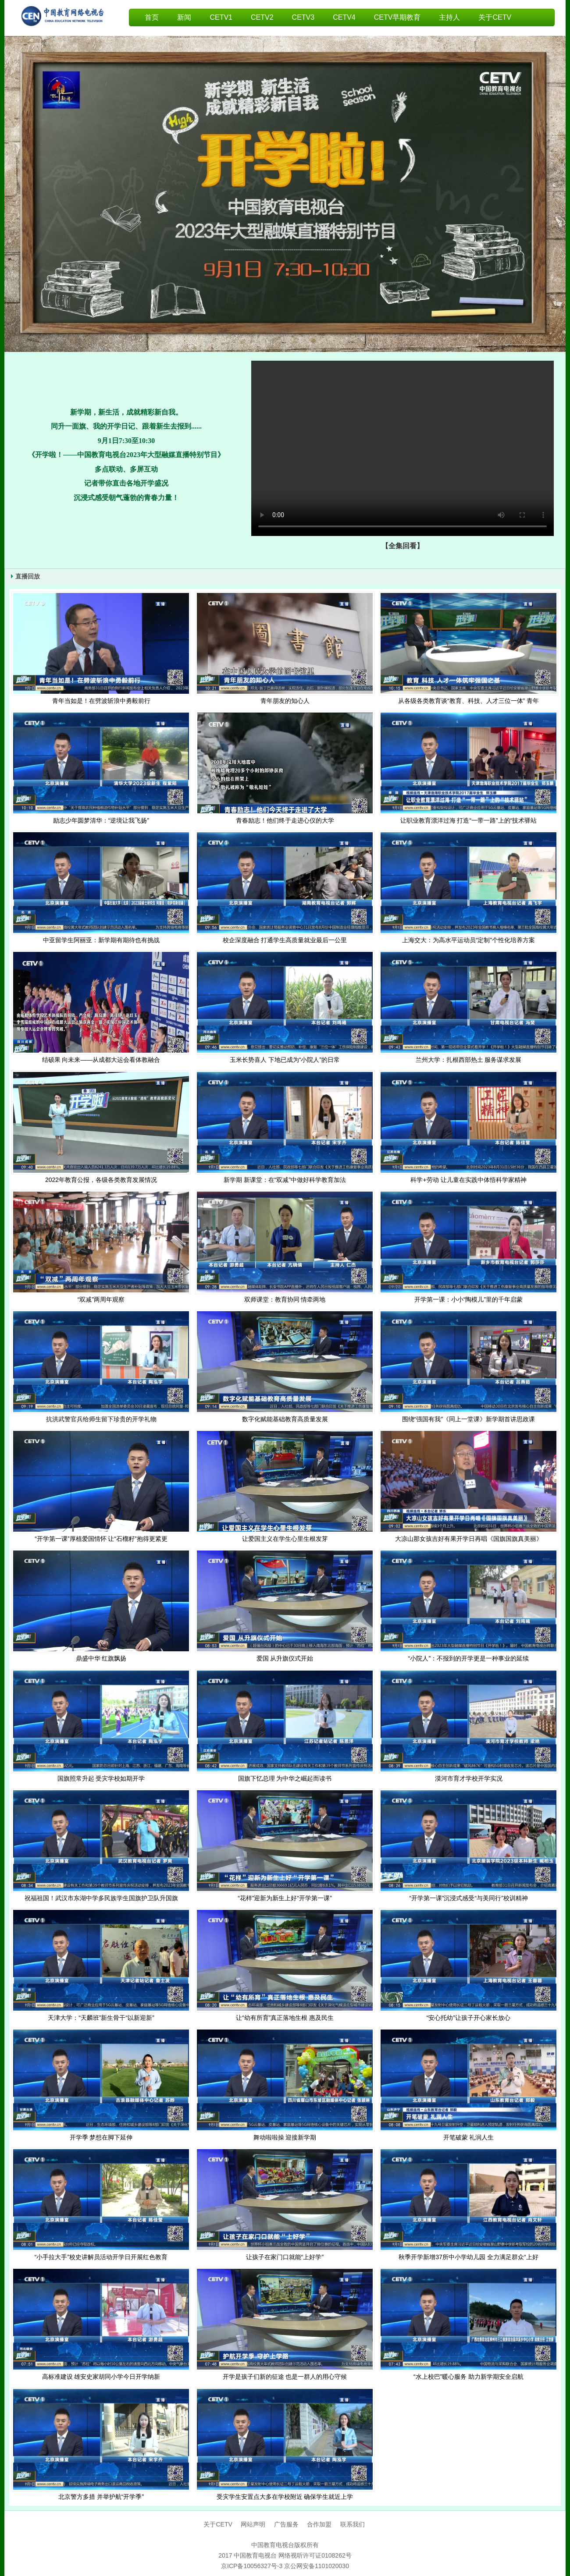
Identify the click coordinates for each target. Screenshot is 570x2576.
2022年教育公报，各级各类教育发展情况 (101, 1179)
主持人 (449, 17)
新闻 (184, 17)
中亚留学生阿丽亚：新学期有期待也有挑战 (101, 940)
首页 (152, 17)
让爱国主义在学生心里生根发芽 (285, 1538)
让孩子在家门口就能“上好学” (285, 2256)
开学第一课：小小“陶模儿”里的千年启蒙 (468, 1299)
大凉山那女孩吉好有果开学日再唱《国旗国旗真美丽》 (468, 1538)
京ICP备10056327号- (250, 2565)
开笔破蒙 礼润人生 (468, 2137)
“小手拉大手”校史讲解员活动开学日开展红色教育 (101, 2256)
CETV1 (221, 17)
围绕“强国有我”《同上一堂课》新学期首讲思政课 (468, 1419)
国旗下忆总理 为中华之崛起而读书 (285, 1778)
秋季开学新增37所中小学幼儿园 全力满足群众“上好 (468, 2256)
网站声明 (252, 2524)
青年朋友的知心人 (285, 700)
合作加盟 (319, 2524)
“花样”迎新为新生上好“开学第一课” (285, 1898)
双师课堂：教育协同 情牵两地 (285, 1299)
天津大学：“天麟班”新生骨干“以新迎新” (101, 2017)
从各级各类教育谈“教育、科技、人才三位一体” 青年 (468, 700)
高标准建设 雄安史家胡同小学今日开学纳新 (101, 2376)
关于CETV (494, 17)
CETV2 (262, 17)
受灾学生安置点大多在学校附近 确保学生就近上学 (285, 2496)
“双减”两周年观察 (101, 1299)
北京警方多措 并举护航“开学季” (101, 2496)
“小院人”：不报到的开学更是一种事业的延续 (468, 1658)
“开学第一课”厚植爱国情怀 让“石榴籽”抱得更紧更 (101, 1538)
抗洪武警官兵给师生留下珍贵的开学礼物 (101, 1419)
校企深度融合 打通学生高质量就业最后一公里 (285, 940)
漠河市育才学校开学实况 (468, 1778)
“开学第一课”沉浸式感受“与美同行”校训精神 (468, 1898)
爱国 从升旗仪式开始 (285, 1658)
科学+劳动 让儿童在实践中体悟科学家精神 (468, 1179)
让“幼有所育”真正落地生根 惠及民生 (285, 2017)
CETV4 (344, 17)
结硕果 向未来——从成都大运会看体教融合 (101, 1059)
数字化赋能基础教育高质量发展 (285, 1419)
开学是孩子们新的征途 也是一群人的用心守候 (285, 2376)
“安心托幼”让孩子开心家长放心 (468, 2017)
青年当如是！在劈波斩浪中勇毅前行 (101, 700)
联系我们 (352, 2524)
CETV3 (303, 17)
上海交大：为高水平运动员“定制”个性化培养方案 (468, 940)
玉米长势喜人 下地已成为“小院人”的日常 (285, 1059)
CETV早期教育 (397, 17)
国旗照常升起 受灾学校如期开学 (101, 1778)
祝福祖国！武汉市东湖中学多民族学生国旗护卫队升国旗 (101, 1898)
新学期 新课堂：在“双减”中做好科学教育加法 (285, 1179)
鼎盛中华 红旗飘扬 (101, 1658)
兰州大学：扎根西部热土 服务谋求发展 (469, 1059)
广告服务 (287, 2524)
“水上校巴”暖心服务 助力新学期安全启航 (468, 2376)
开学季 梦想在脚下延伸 (101, 2137)
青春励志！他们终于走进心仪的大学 (285, 820)
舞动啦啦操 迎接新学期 (285, 2137)
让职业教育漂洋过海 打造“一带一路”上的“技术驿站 (468, 820)
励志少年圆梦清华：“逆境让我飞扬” (101, 820)
